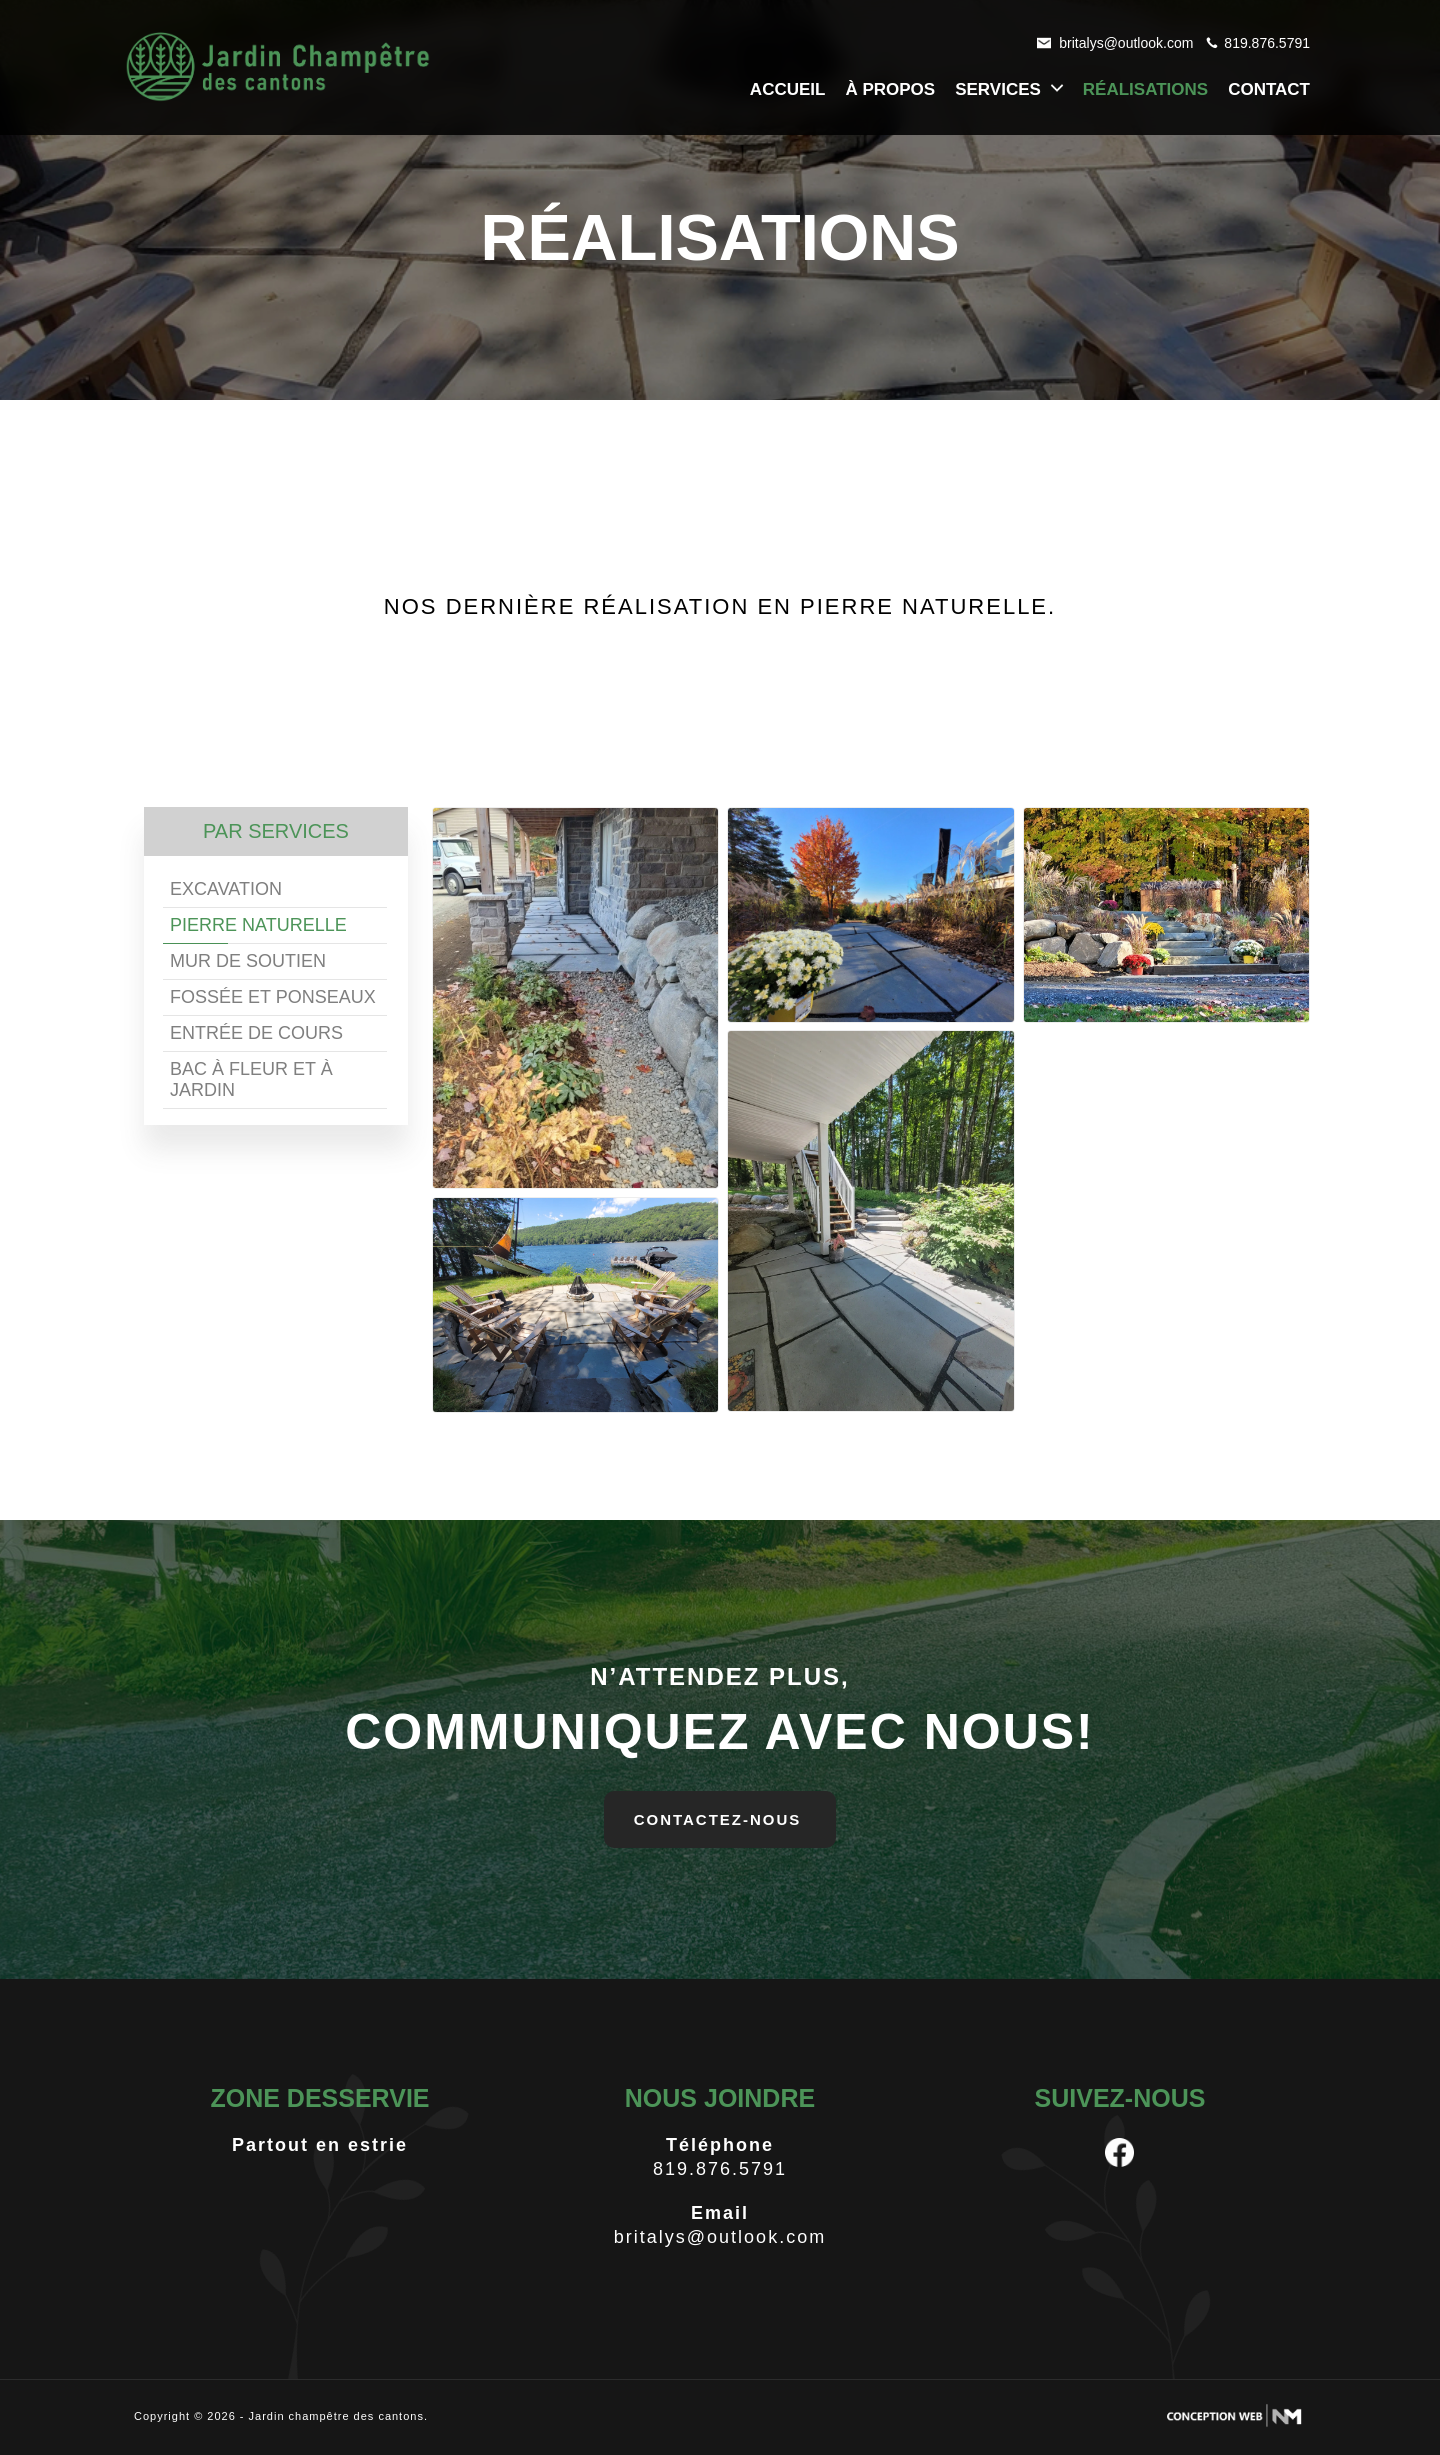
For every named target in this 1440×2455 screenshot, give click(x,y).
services (1011, 88)
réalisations (1145, 89)
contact (1269, 89)
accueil (788, 89)
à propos (890, 89)
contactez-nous (718, 1819)
